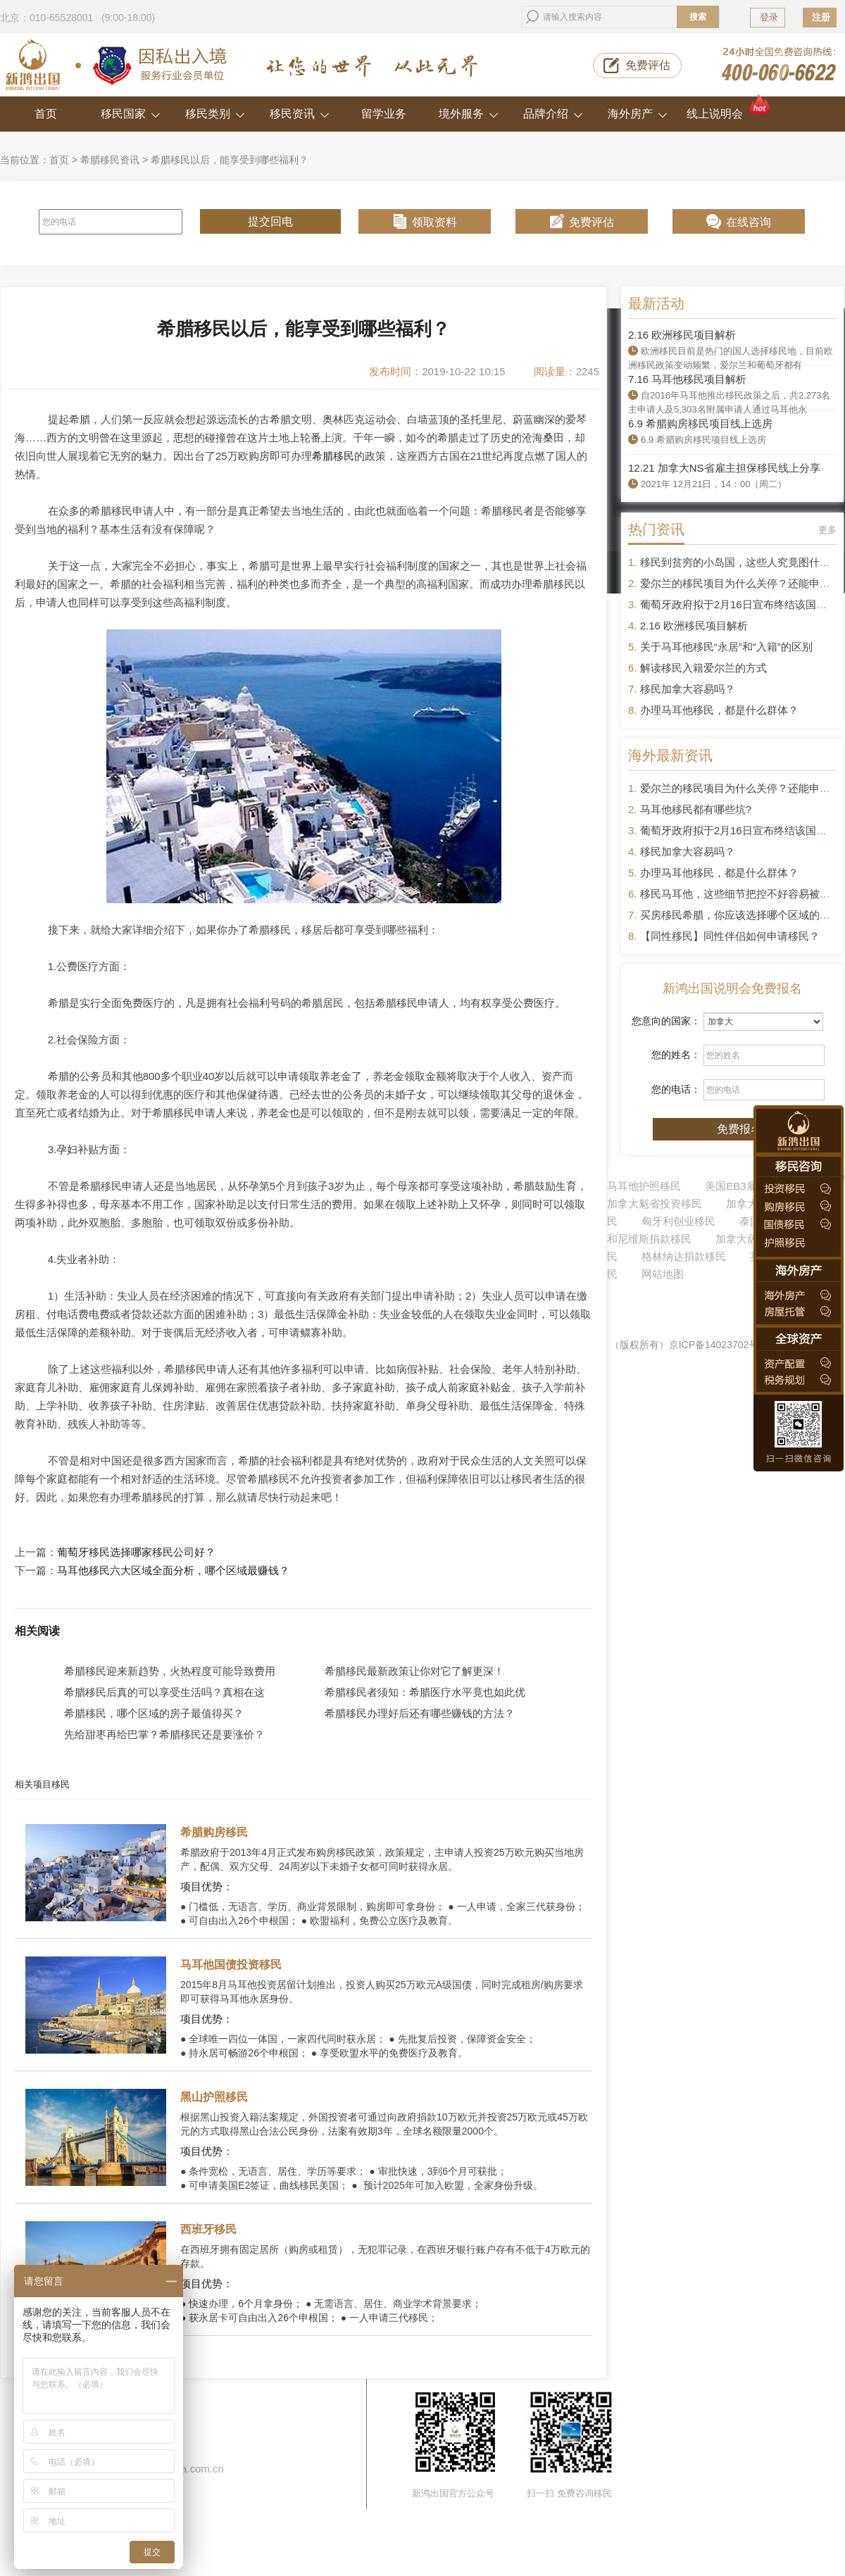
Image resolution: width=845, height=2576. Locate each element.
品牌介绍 (553, 114)
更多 (827, 529)
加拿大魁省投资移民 (654, 1204)
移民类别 (215, 114)
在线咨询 (748, 222)
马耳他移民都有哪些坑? (695, 809)
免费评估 (647, 65)
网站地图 (662, 1274)
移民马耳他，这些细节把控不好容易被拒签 (740, 894)
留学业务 (383, 114)
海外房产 (638, 114)
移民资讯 (300, 114)
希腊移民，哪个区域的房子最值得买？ (154, 1713)
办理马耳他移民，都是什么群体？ (719, 710)
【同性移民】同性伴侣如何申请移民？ (730, 936)
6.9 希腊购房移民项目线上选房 (700, 423)
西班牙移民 (208, 2229)
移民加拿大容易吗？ (687, 689)
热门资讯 (656, 529)
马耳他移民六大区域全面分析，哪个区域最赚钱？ (173, 1570)
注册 (821, 17)
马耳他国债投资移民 (231, 1965)
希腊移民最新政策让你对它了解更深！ (414, 1671)
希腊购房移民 (214, 1832)
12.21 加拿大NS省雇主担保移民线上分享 (724, 468)
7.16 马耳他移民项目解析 (687, 379)
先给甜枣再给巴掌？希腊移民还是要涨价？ (164, 1734)
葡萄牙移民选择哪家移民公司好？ (136, 1552)
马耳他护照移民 (644, 1186)
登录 (769, 17)
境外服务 (469, 114)
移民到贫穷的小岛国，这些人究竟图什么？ (740, 562)
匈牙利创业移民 (678, 1221)
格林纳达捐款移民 (683, 1256)
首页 (46, 114)
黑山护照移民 (214, 2097)
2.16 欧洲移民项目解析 (682, 335)
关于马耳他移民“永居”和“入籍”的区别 (726, 647)
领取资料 (434, 222)
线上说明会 (729, 108)
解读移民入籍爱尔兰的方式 (703, 668)
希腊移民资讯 (109, 159)
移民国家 (131, 114)
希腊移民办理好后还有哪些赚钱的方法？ (420, 1713)
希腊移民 (333, 456)
